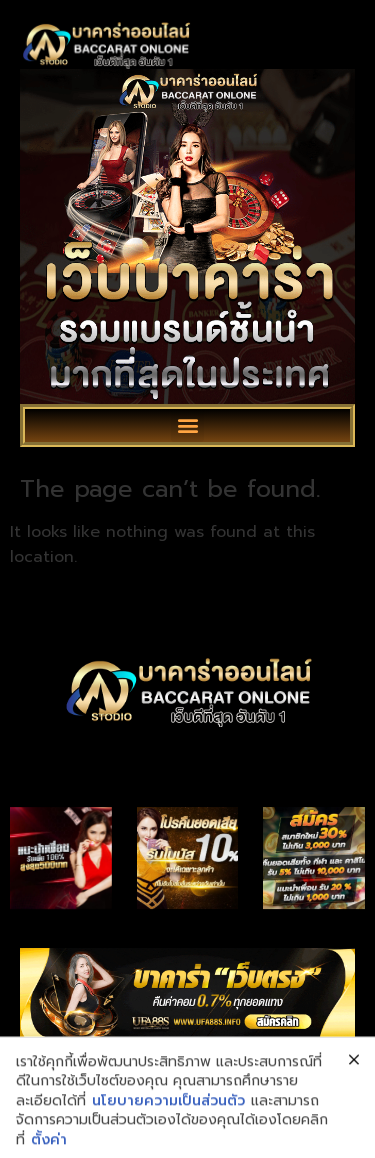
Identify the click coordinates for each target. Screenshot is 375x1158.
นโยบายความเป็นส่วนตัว (168, 1138)
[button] (187, 425)
